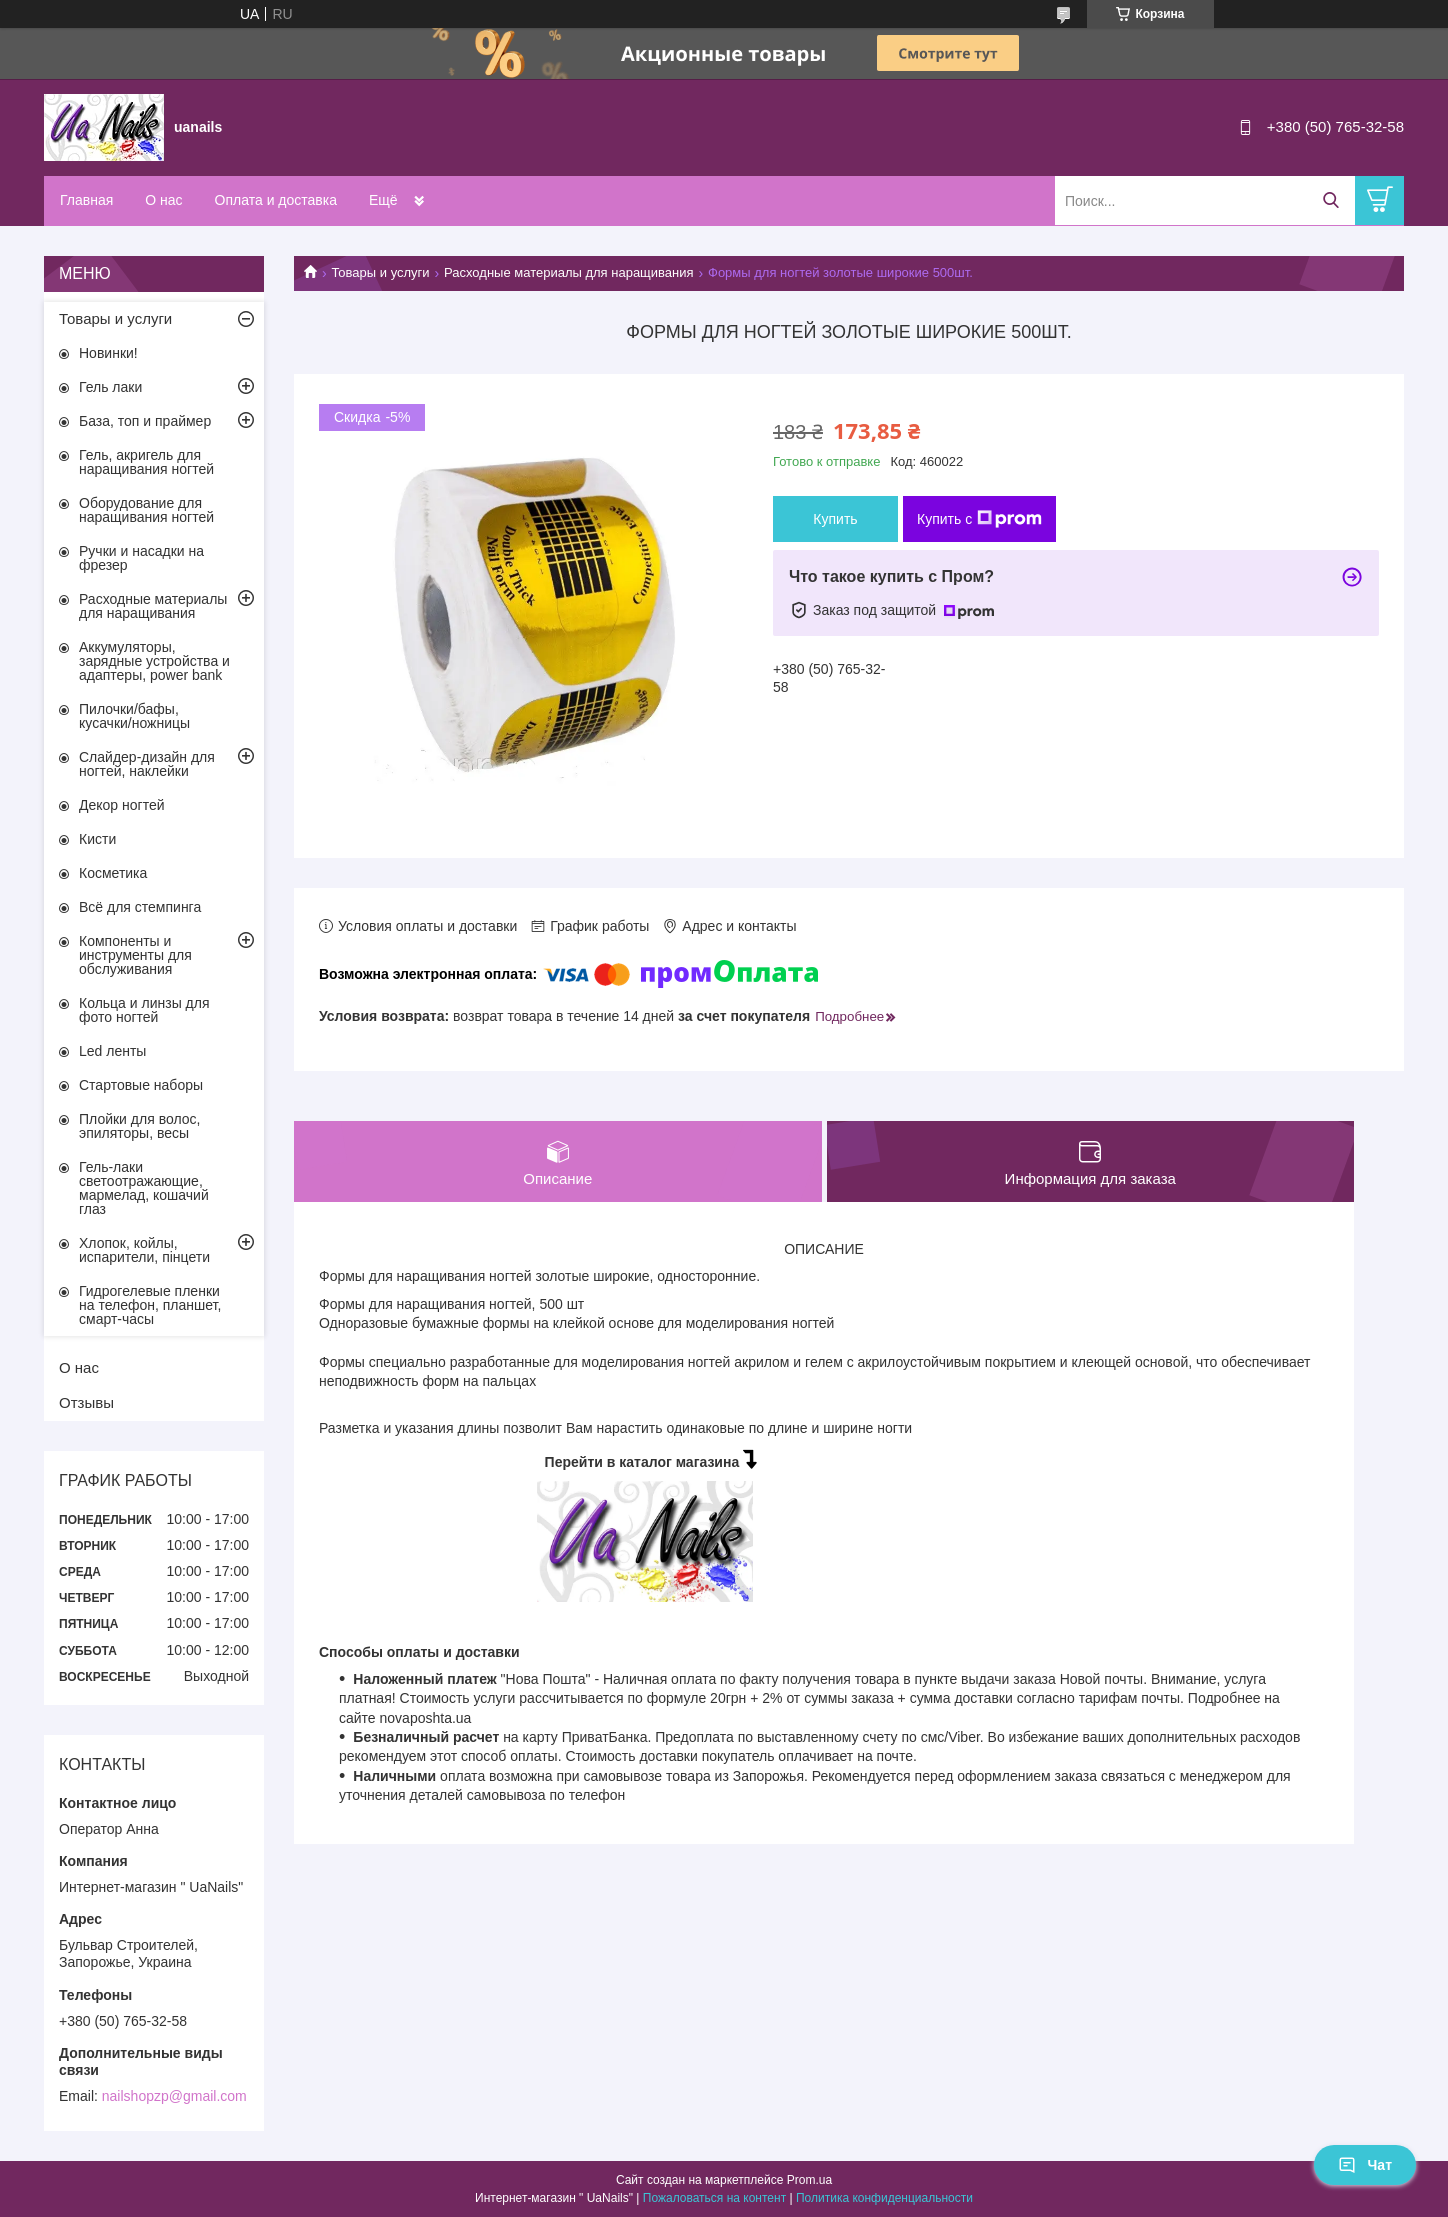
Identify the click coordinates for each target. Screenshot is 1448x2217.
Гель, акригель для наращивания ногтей (146, 462)
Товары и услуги (380, 272)
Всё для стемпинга (140, 907)
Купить (835, 519)
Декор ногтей (122, 805)
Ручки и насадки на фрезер (141, 558)
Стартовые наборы (141, 1085)
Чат (1365, 2165)
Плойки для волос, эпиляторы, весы (139, 1126)
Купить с (979, 519)
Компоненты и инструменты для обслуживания (135, 955)
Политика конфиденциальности (884, 2198)
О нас (163, 200)
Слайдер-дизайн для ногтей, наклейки (147, 764)
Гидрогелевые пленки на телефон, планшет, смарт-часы (150, 1305)
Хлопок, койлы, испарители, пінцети (144, 1250)
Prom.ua (809, 2180)
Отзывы (86, 1402)
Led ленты (112, 1051)
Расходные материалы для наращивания (569, 272)
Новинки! (108, 353)
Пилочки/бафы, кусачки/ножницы (134, 716)
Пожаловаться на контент (714, 2198)
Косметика (113, 873)
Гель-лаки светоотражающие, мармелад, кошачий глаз (144, 1188)
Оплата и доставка (276, 200)
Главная (86, 200)
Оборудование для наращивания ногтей (146, 510)
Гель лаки (110, 387)
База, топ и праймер (145, 421)
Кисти (97, 839)
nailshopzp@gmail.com (174, 2096)
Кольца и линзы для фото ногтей (144, 1010)
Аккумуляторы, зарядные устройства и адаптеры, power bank (154, 661)
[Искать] (1330, 200)
